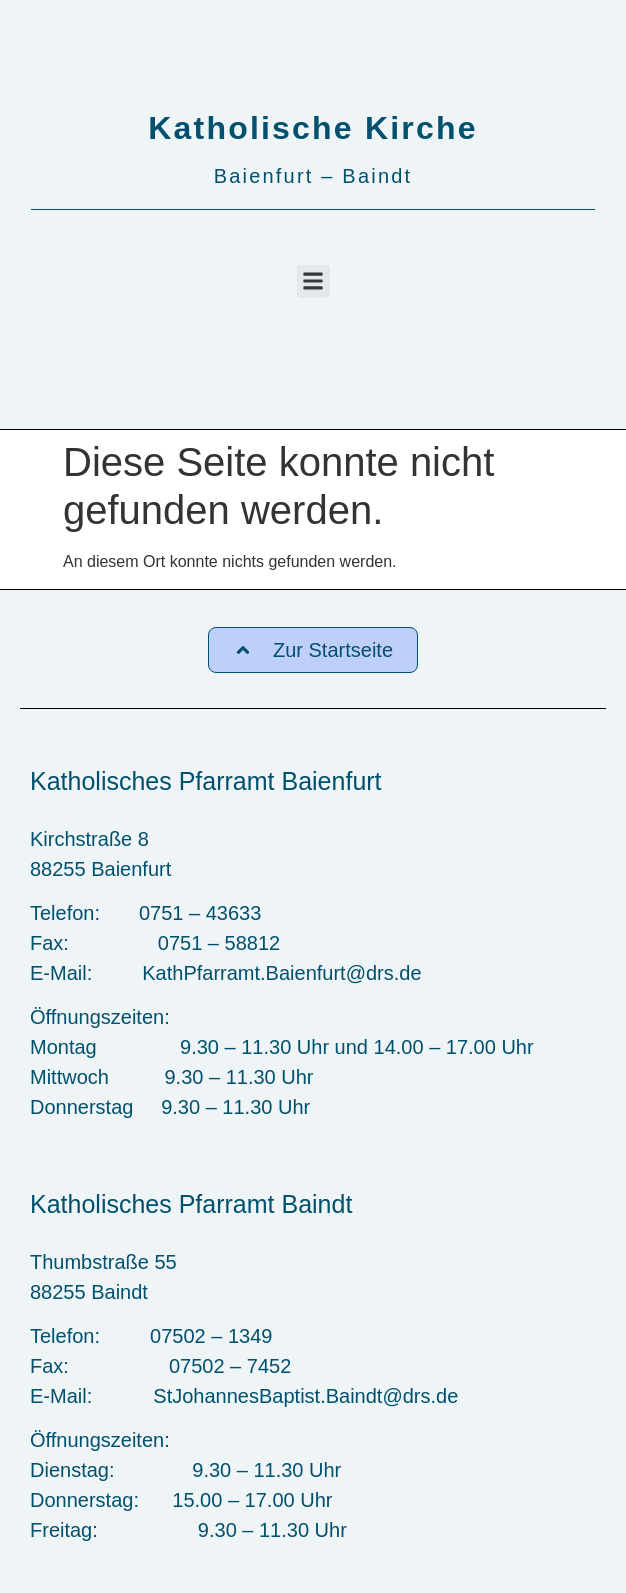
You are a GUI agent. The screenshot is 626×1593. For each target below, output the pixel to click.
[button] (313, 281)
